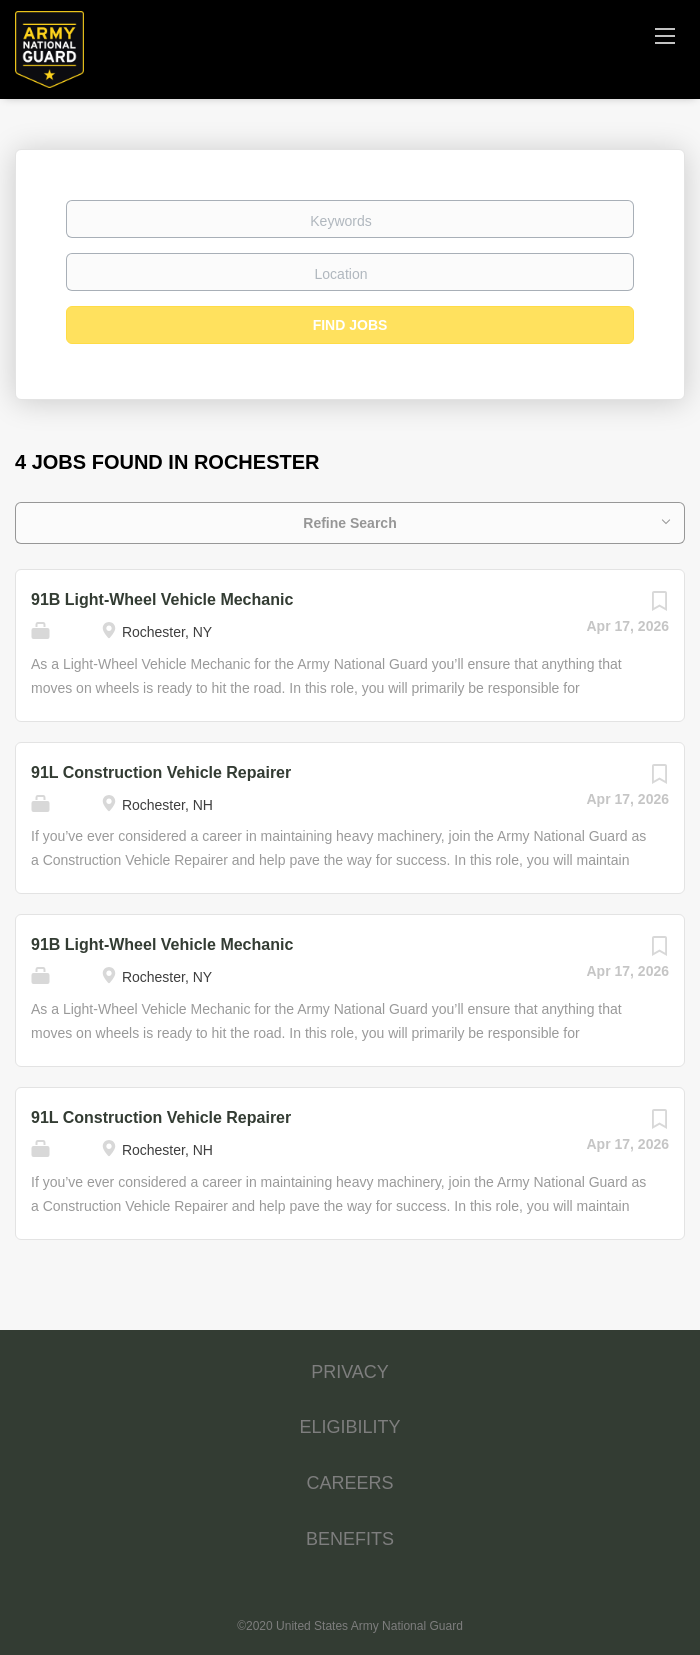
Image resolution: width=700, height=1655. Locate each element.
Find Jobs (350, 325)
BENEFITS (350, 1539)
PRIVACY (350, 1372)
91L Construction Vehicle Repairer (161, 772)
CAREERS (349, 1483)
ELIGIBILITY (349, 1427)
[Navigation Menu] (665, 35)
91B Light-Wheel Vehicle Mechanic (162, 599)
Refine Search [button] (349, 523)
